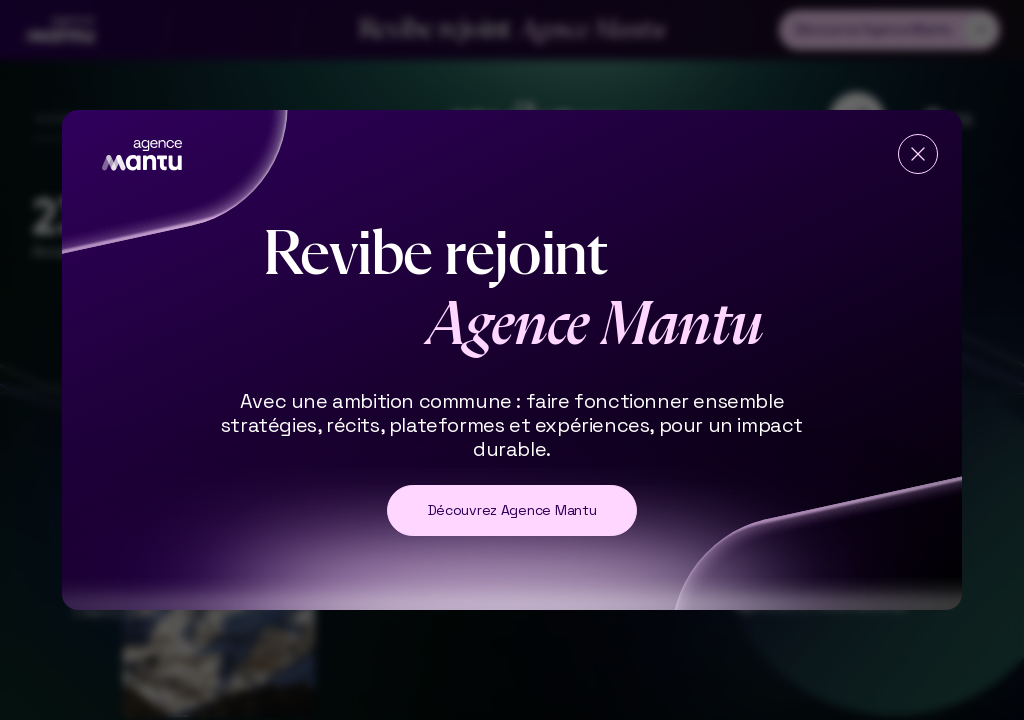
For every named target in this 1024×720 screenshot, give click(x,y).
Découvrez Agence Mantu (512, 510)
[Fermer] (918, 154)
